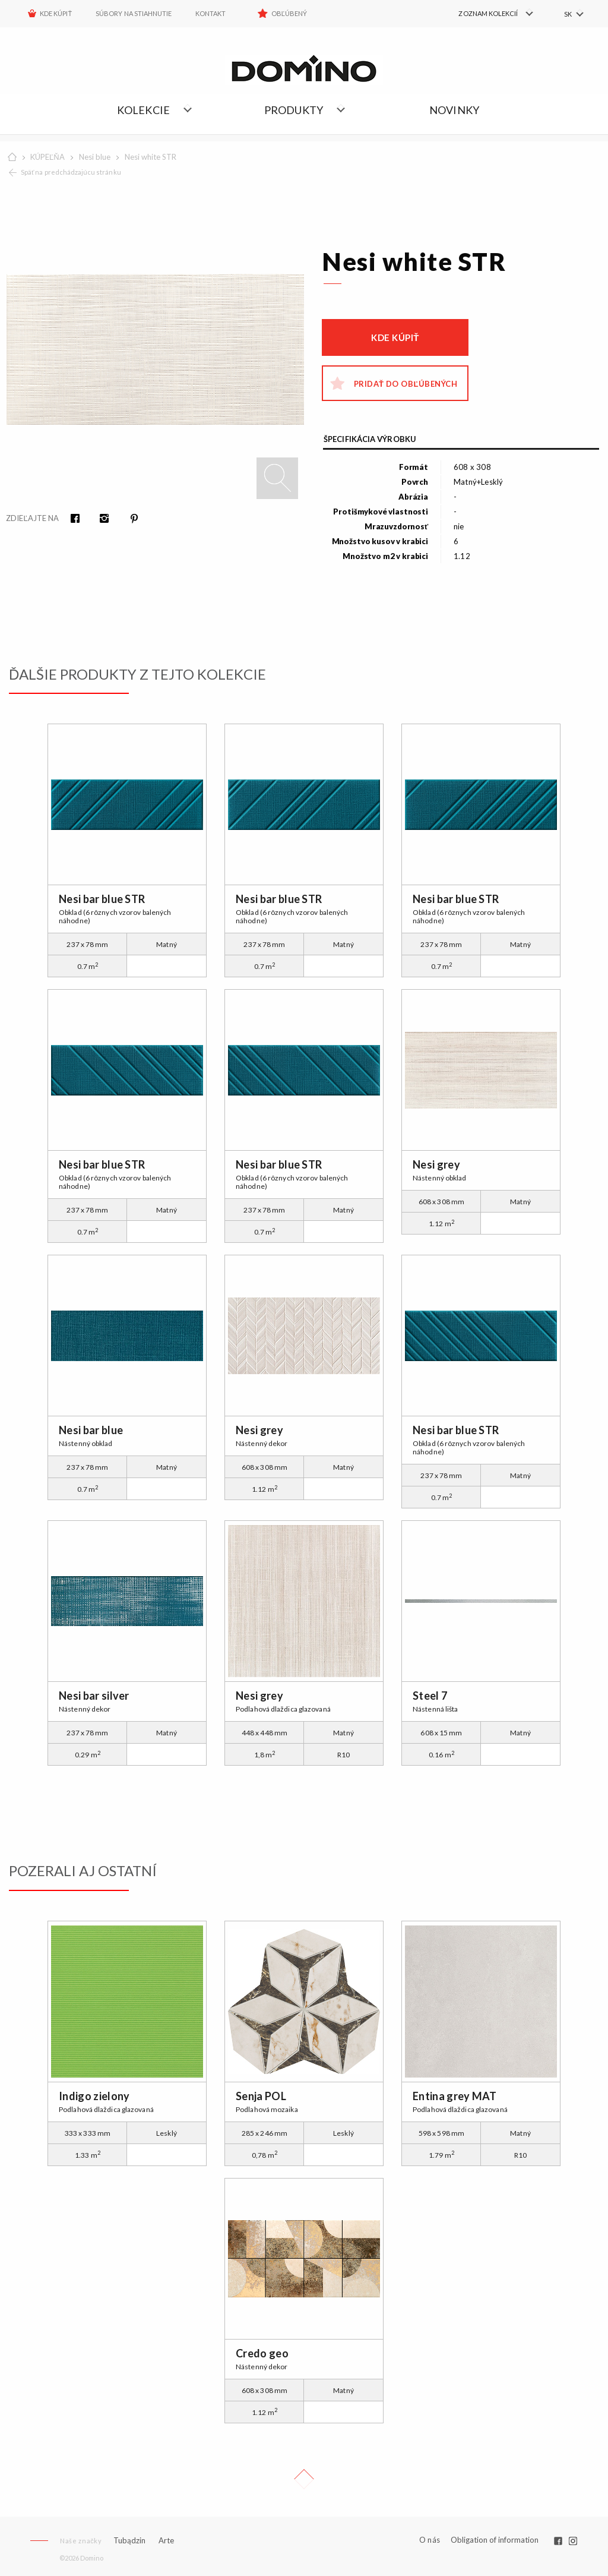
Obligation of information (495, 2540)
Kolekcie (143, 110)
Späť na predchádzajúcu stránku (71, 172)
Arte (166, 2541)
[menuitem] (483, 13)
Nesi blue (94, 157)
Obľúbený (289, 13)
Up (304, 2479)
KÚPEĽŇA (47, 157)
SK (568, 14)
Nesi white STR (150, 157)
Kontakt (210, 13)
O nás (429, 2540)
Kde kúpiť (395, 337)
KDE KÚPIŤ (56, 13)
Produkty (294, 110)
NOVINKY (454, 110)
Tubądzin (129, 2540)
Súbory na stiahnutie (134, 13)
